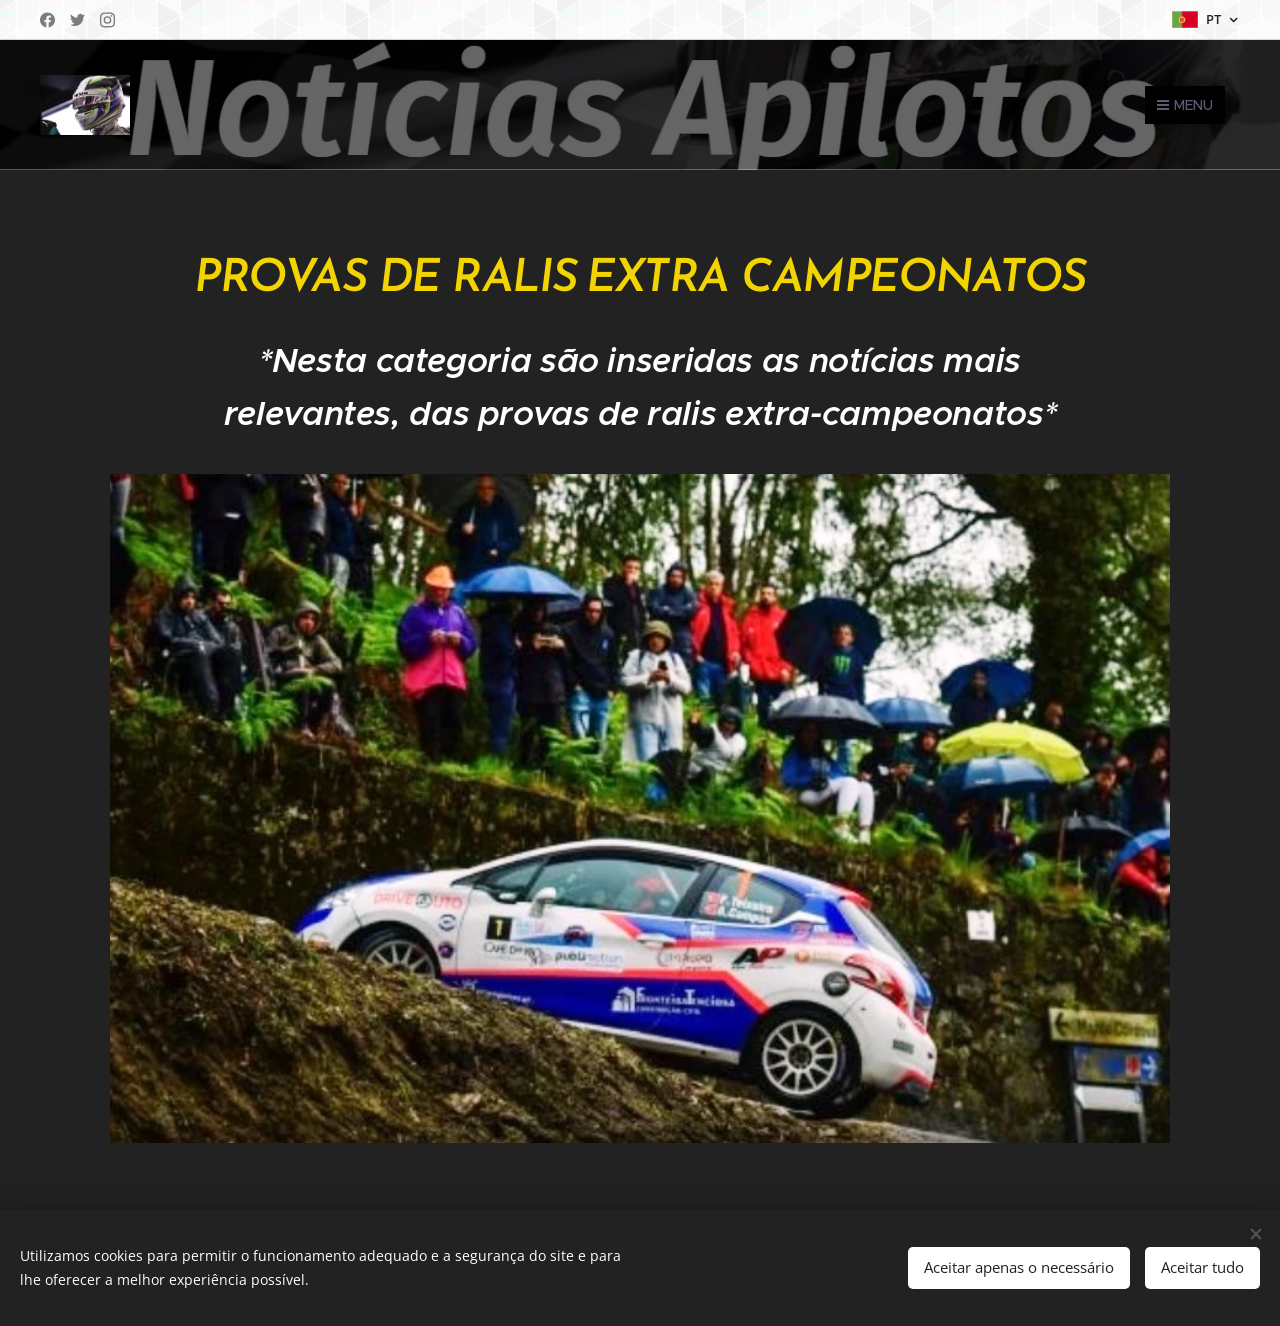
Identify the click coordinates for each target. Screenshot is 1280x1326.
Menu (1185, 105)
